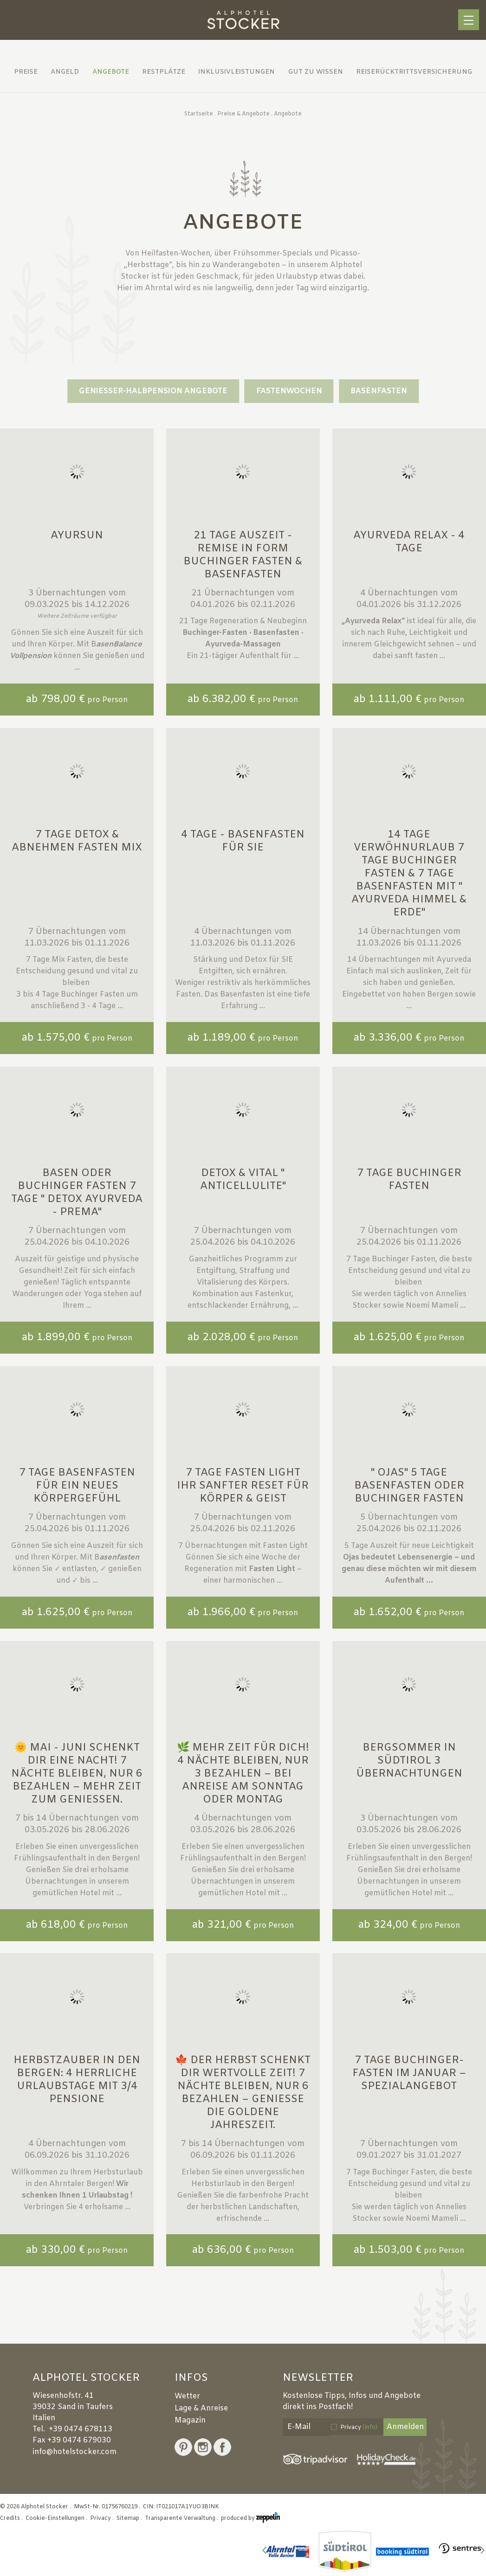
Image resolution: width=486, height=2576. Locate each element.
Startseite (198, 114)
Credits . (12, 2518)
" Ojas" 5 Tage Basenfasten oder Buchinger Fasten (409, 1486)
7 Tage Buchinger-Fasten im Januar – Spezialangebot (409, 2073)
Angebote (110, 72)
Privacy (358, 2427)
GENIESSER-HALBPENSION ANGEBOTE (153, 391)
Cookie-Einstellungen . (57, 2518)
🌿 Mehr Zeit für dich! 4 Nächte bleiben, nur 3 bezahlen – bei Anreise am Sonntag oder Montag (243, 1774)
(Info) (370, 2427)
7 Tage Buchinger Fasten (409, 1180)
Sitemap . (130, 2518)
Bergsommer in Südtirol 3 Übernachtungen (409, 1761)
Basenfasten (378, 391)
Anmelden (405, 2427)
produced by (250, 2518)
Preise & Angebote (243, 114)
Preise (26, 72)
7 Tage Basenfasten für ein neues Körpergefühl (77, 1486)
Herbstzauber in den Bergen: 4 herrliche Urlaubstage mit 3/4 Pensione (76, 2080)
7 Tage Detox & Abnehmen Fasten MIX (77, 841)
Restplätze (163, 72)
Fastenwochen (289, 391)
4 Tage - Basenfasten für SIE (243, 841)
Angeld (65, 72)
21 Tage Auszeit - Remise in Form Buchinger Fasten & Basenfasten (242, 555)
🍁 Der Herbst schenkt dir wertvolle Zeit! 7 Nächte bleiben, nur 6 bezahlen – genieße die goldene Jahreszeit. (243, 2093)
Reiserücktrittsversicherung (414, 72)
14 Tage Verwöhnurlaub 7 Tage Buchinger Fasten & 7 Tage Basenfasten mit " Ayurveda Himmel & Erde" (409, 874)
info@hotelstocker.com (74, 2452)
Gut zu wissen (315, 72)
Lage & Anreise (201, 2408)
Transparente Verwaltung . (182, 2518)
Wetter (187, 2396)
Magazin (190, 2420)
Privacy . (102, 2518)
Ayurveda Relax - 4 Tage (409, 542)
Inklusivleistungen (236, 72)
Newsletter (318, 2378)
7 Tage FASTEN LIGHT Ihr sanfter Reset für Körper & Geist (243, 1486)
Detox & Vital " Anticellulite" (243, 1180)
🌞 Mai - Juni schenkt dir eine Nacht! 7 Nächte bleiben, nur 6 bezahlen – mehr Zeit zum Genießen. (77, 1774)
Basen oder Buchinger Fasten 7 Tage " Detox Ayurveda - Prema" (77, 1193)
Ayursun (77, 536)
